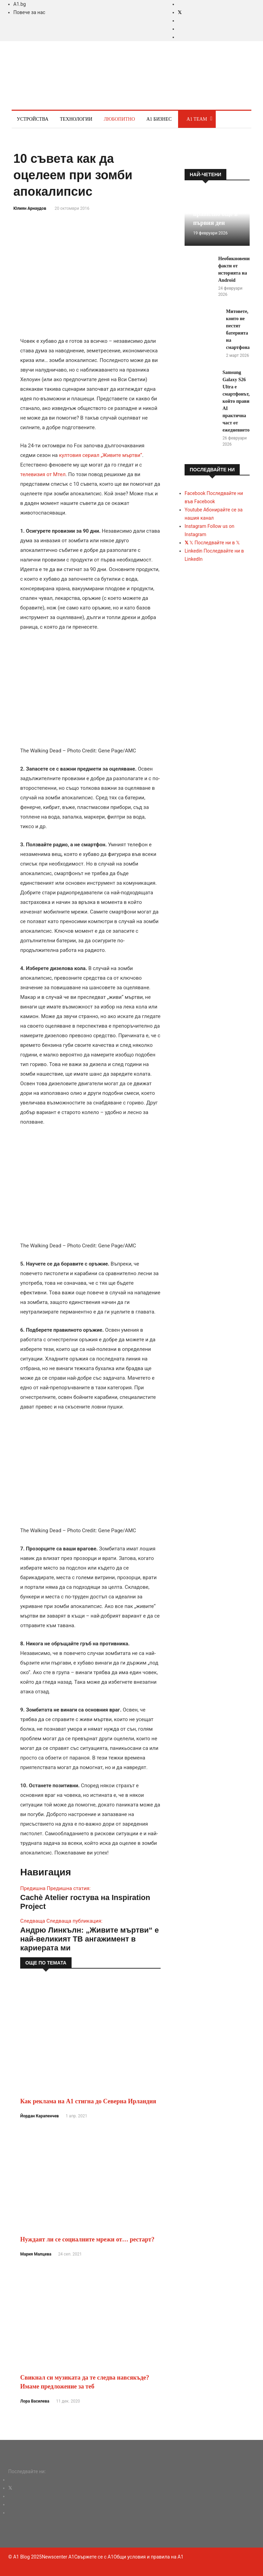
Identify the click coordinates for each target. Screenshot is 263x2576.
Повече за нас (29, 12)
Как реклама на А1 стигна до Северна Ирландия (88, 2101)
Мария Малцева (35, 2254)
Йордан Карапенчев (39, 2116)
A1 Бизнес (159, 119)
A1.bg (19, 4)
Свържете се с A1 (94, 2557)
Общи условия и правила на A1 (148, 2557)
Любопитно (119, 119)
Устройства (32, 119)
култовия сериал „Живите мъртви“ (100, 455)
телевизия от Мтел (42, 474)
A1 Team (197, 119)
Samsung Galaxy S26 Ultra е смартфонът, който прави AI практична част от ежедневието (236, 401)
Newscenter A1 (58, 2557)
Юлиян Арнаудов (29, 208)
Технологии (76, 119)
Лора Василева (34, 2401)
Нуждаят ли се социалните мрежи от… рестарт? (87, 2239)
